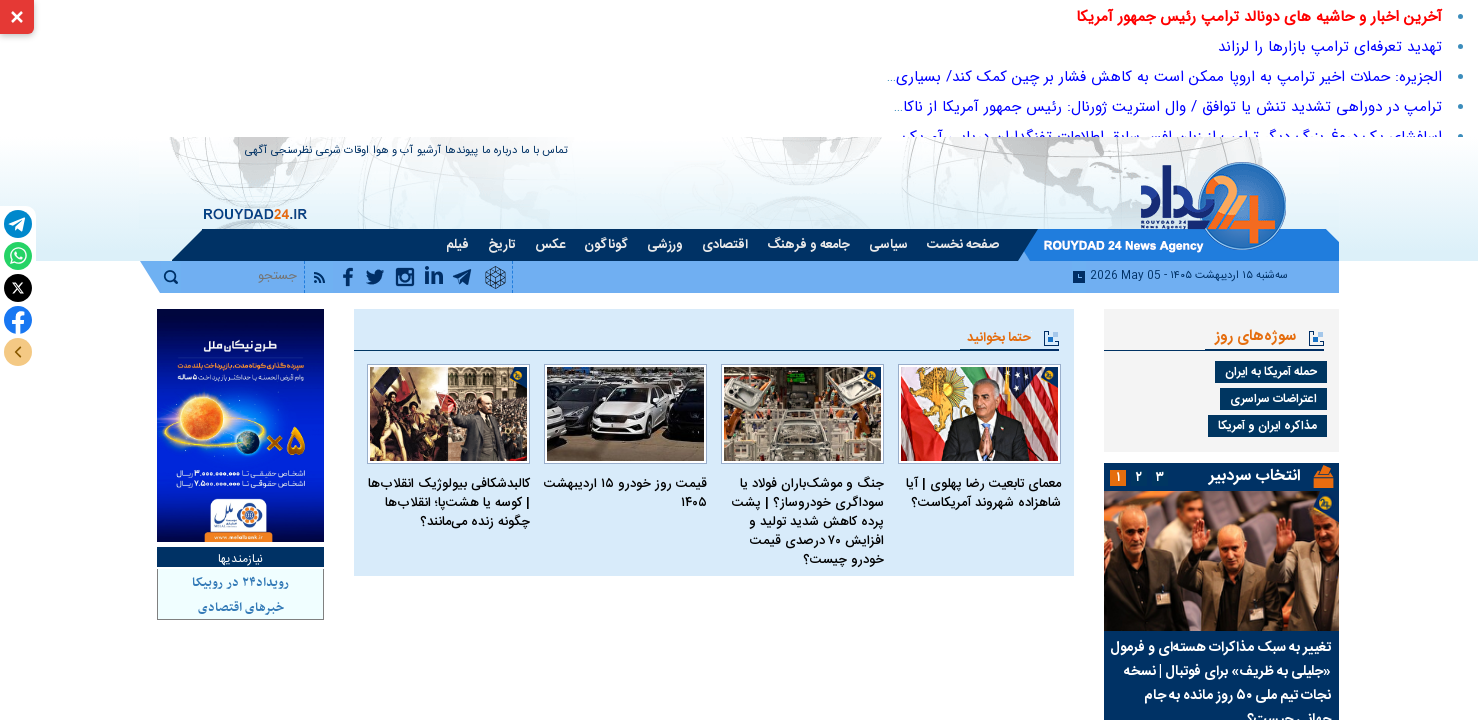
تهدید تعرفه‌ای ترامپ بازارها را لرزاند (1330, 47)
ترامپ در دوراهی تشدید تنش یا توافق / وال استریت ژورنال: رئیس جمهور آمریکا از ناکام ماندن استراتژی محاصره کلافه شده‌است (1044, 107)
